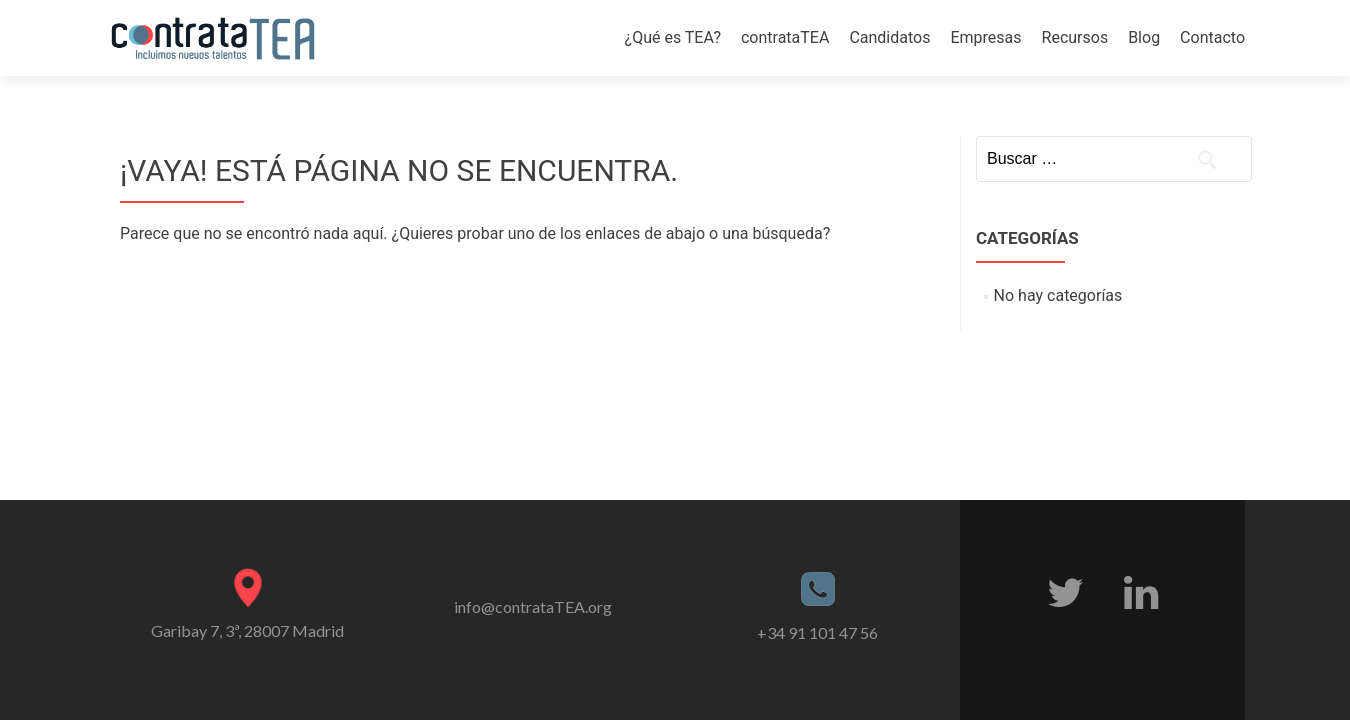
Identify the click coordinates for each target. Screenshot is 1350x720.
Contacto (1212, 37)
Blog (1144, 37)
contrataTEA (785, 37)
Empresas (985, 37)
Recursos (1075, 37)
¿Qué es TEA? (673, 37)
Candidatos (889, 37)
